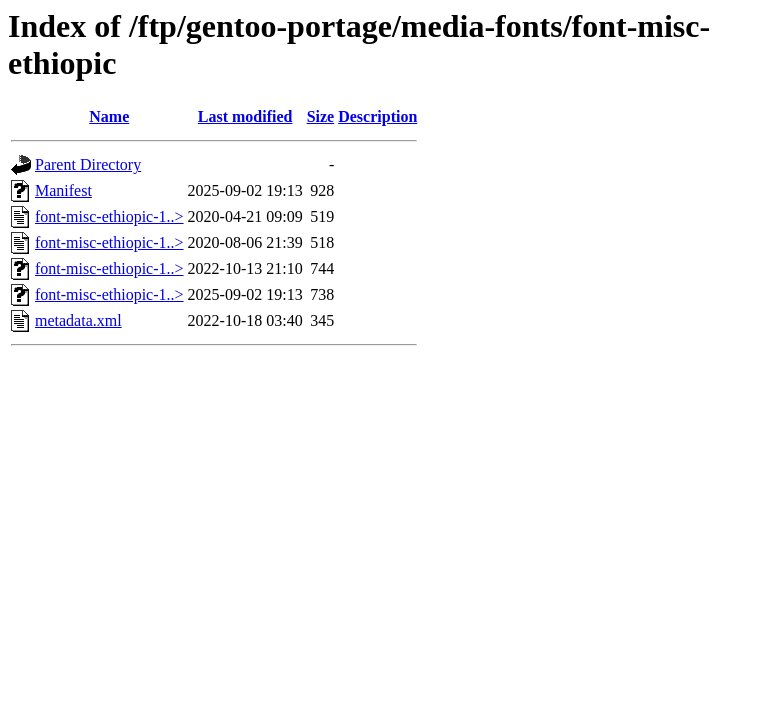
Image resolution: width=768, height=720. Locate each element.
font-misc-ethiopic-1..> (109, 216)
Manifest (63, 190)
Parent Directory (88, 164)
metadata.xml (78, 320)
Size (321, 116)
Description (377, 116)
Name (109, 116)
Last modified (245, 116)
